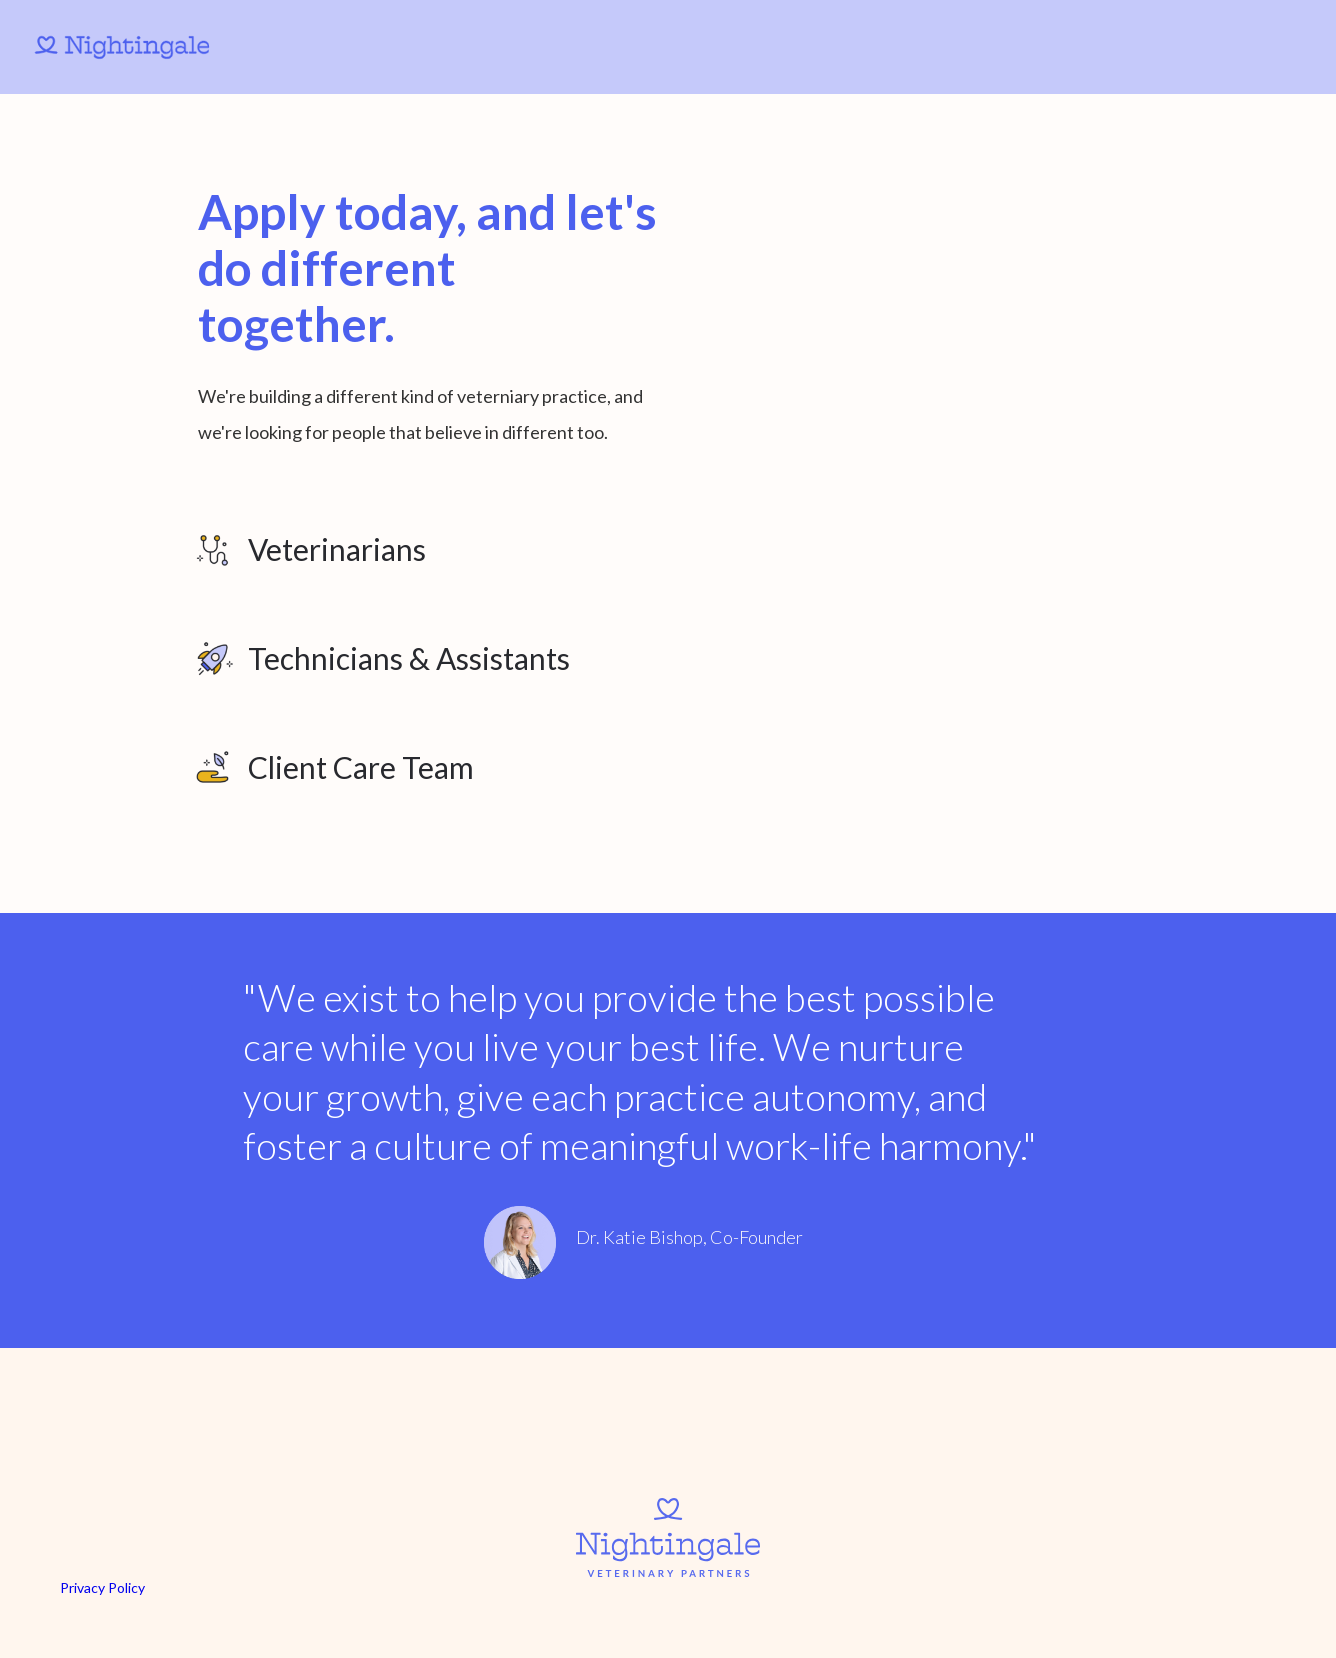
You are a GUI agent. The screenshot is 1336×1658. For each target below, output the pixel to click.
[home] (139, 47)
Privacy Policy (102, 1587)
